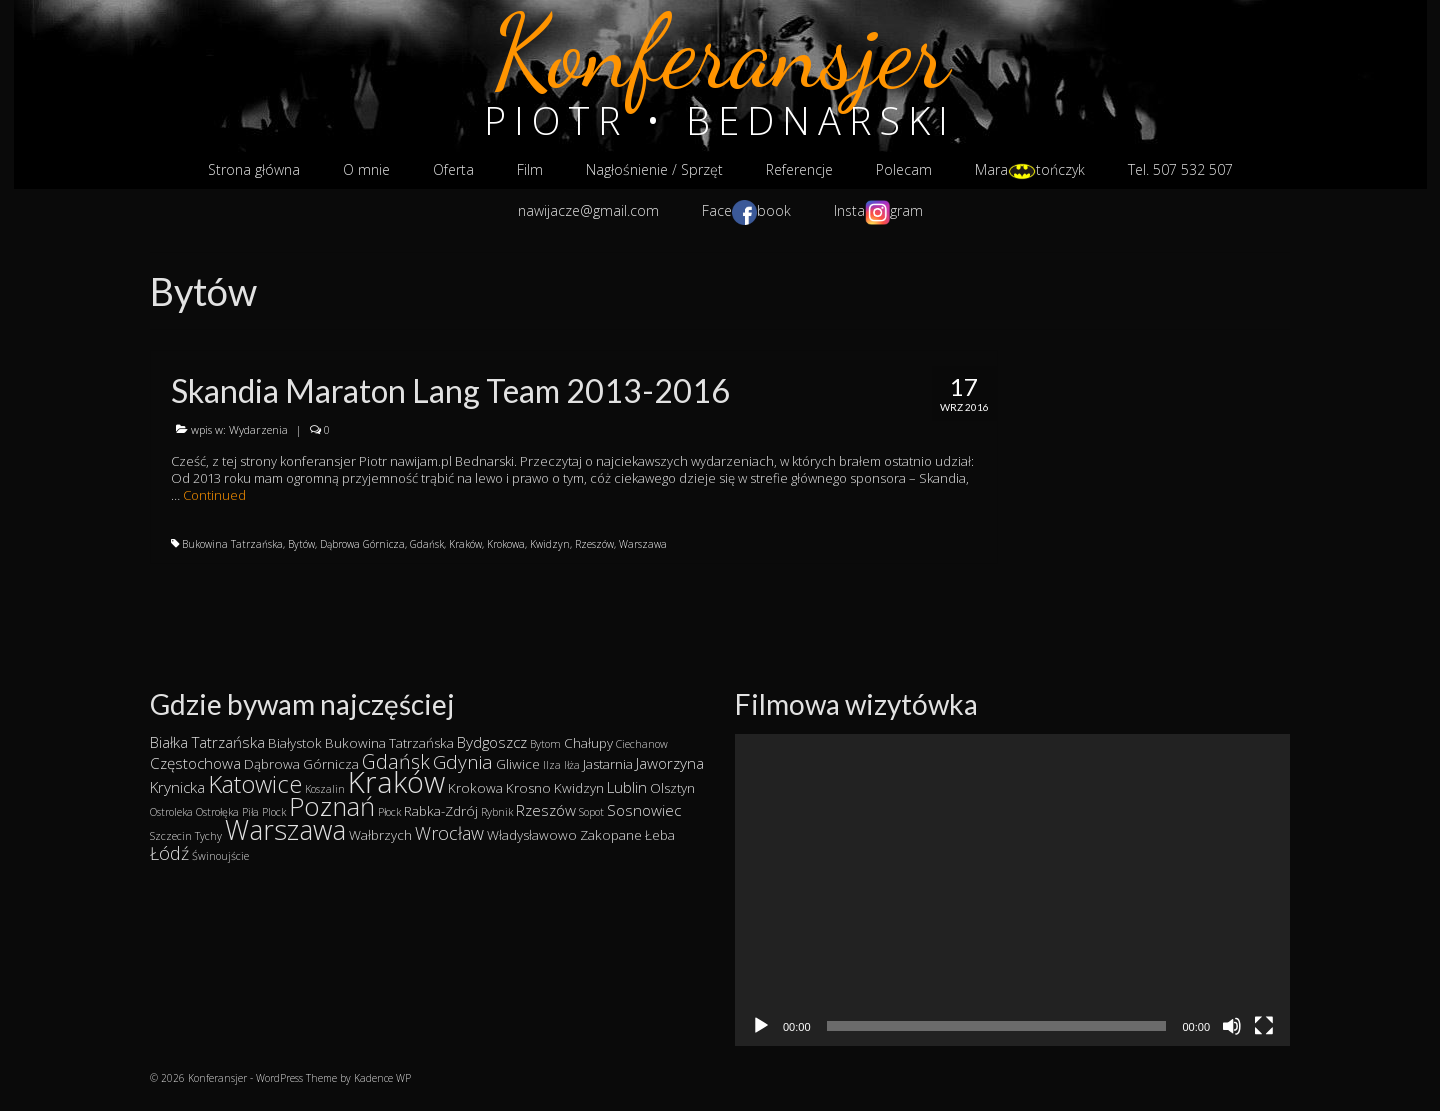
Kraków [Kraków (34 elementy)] (396, 782)
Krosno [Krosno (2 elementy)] (528, 788)
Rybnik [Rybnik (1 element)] (497, 812)
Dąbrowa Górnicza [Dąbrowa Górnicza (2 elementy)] (301, 764)
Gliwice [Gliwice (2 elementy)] (518, 764)
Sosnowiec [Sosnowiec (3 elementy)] (644, 810)
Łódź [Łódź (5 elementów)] (169, 853)
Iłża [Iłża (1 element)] (572, 765)
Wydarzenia (258, 429)
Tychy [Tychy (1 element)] (208, 836)
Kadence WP (382, 1078)
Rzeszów (594, 544)
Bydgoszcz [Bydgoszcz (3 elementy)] (492, 742)
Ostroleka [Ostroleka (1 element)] (171, 812)
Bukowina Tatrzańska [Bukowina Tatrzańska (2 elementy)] (389, 743)
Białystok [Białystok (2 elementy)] (295, 743)
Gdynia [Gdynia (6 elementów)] (463, 762)
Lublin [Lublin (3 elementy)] (627, 787)
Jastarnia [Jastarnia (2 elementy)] (608, 764)
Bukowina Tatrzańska (232, 544)
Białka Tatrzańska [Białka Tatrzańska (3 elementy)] (207, 742)
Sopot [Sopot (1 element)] (591, 812)
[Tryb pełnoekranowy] (1264, 1026)
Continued (214, 495)
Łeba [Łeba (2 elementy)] (660, 835)
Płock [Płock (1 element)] (389, 812)
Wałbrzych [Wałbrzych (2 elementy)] (380, 835)
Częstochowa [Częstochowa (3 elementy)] (195, 763)
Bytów (301, 544)
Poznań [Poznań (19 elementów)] (332, 806)
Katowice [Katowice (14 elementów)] (255, 783)
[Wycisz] (1232, 1026)
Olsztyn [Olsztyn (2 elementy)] (672, 788)
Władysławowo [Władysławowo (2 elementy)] (532, 835)
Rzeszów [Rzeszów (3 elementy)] (546, 810)
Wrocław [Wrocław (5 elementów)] (449, 833)
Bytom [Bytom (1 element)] (545, 744)
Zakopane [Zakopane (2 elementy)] (611, 835)
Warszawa (643, 544)
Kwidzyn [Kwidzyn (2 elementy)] (579, 788)
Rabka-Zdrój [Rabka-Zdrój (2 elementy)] (441, 811)
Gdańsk (427, 544)
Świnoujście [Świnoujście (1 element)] (220, 856)
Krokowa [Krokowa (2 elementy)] (475, 788)
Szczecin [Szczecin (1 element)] (171, 836)
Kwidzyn (550, 544)
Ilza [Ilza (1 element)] (552, 765)
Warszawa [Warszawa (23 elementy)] (285, 829)
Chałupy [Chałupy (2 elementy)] (588, 743)
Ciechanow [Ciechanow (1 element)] (642, 744)
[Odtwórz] (761, 1026)
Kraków (465, 544)
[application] (1012, 890)
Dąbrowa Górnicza (362, 544)
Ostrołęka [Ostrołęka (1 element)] (217, 812)
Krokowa (506, 544)
